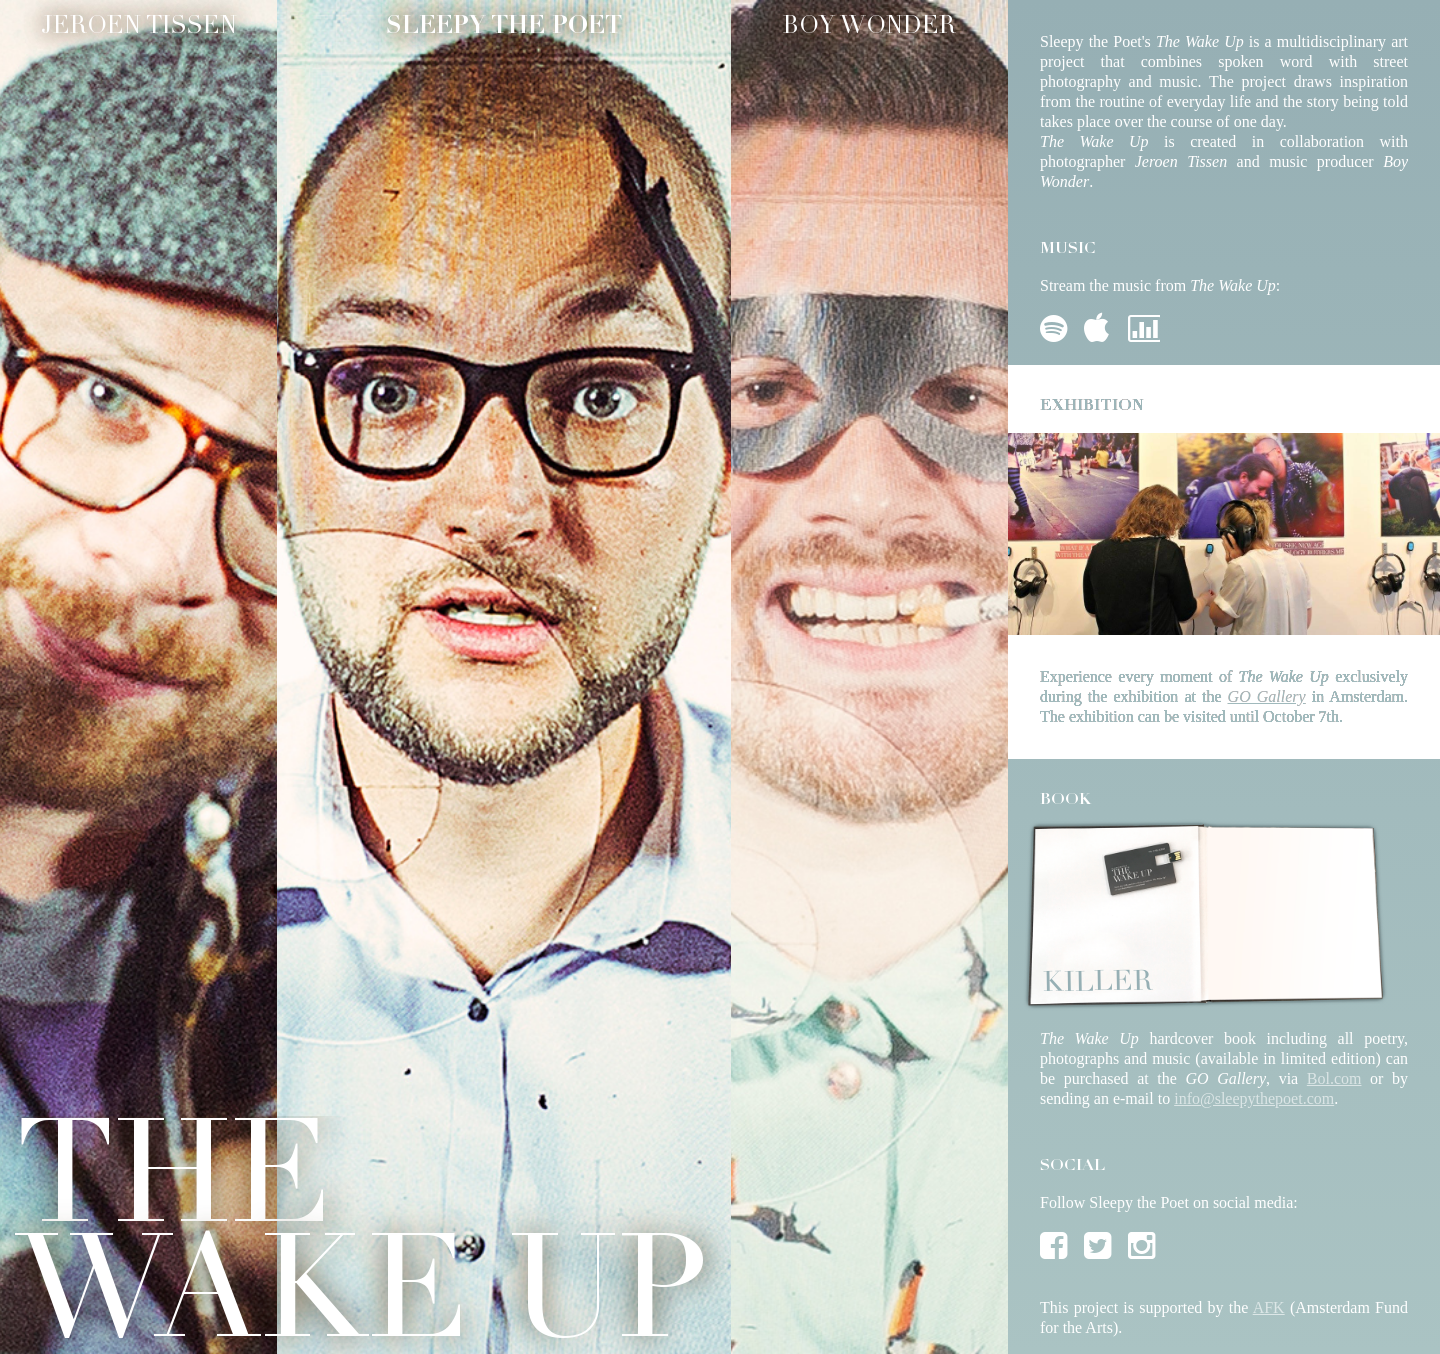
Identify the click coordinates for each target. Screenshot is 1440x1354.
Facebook (1056, 1242)
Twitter (1100, 1242)
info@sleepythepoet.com (1254, 1098)
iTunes (1100, 325)
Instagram (1144, 1242)
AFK (1269, 1307)
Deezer (1144, 325)
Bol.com (1334, 1078)
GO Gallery (1267, 696)
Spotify (1056, 325)
